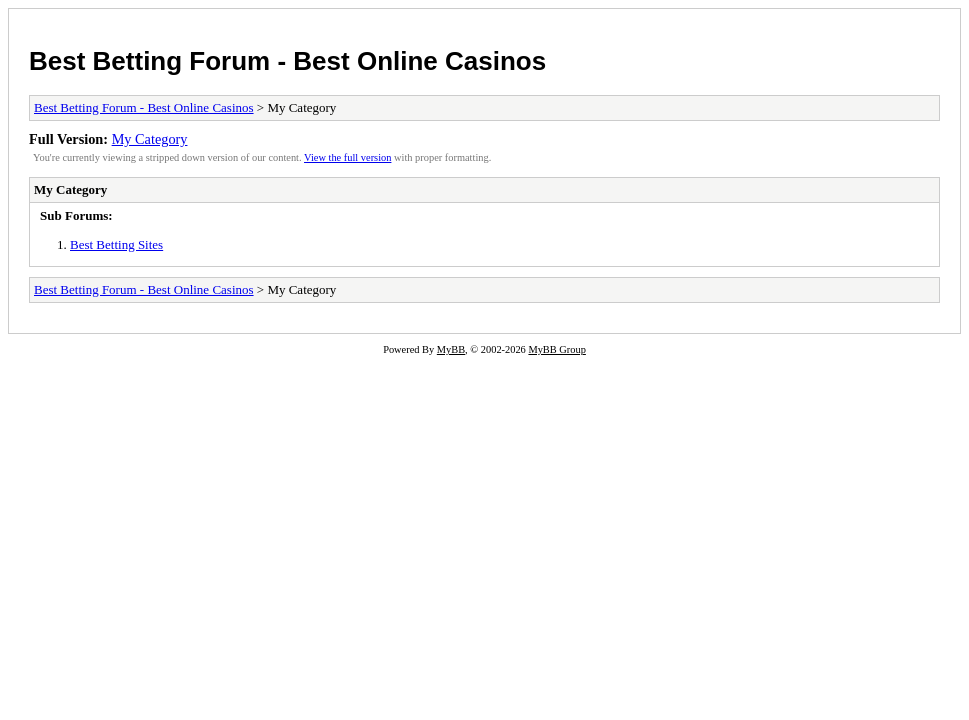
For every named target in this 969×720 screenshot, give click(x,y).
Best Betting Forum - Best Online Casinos (287, 61)
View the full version (347, 157)
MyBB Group (556, 349)
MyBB (451, 349)
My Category (150, 139)
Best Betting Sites (116, 244)
